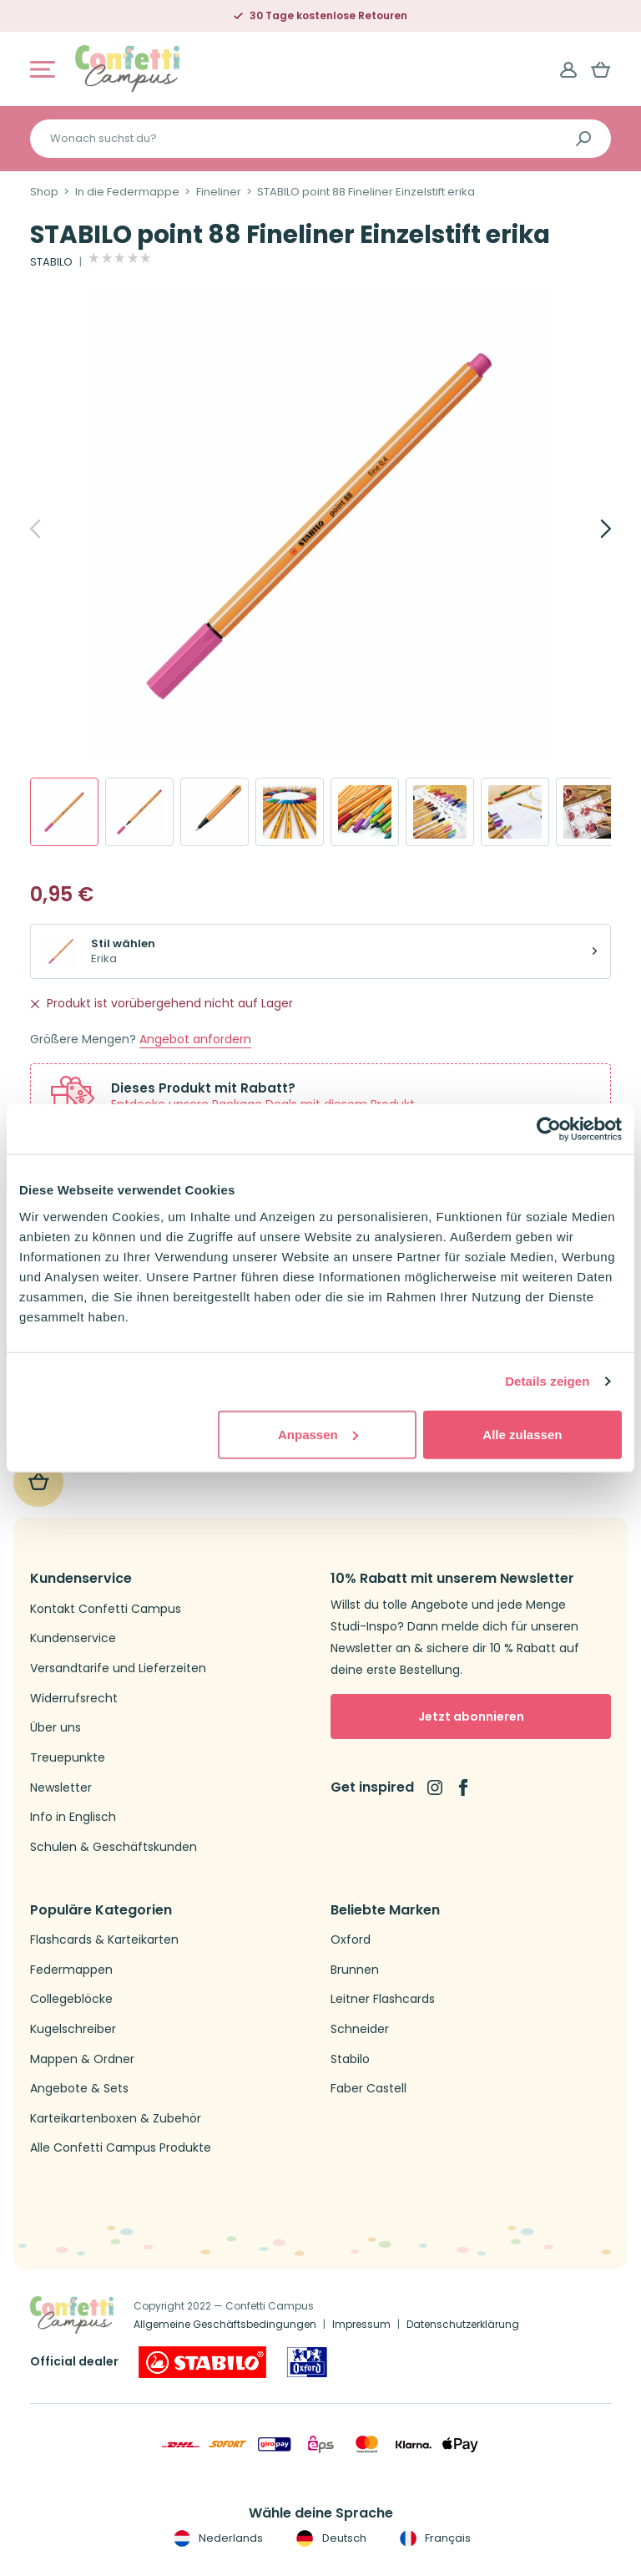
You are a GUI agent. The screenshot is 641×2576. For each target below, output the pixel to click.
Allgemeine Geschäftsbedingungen (225, 2324)
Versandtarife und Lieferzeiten (118, 1668)
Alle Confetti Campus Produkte (120, 2148)
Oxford (351, 1940)
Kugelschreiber (73, 2029)
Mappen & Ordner (82, 2059)
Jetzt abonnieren (471, 1716)
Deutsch (329, 2538)
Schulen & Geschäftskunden (113, 1847)
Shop (44, 192)
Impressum (361, 2324)
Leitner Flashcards (383, 1999)
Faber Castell (368, 2089)
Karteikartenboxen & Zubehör (115, 2119)
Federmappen (71, 1970)
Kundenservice (73, 1638)
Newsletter (61, 1788)
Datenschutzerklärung (462, 2324)
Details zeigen (547, 1381)
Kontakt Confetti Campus (105, 1609)
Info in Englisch (73, 1817)
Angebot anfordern (195, 1039)
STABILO (51, 262)
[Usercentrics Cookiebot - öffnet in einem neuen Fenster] (549, 1129)
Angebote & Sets (79, 2089)
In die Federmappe (127, 192)
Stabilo (350, 2059)
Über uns (55, 1728)
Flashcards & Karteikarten (104, 1940)
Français (433, 2538)
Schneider (360, 2029)
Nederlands (216, 2538)
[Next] (587, 528)
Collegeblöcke (71, 1999)
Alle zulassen (522, 1434)
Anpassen (318, 1434)
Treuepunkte (67, 1758)
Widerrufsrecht (74, 1698)
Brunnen (355, 1970)
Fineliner (218, 192)
